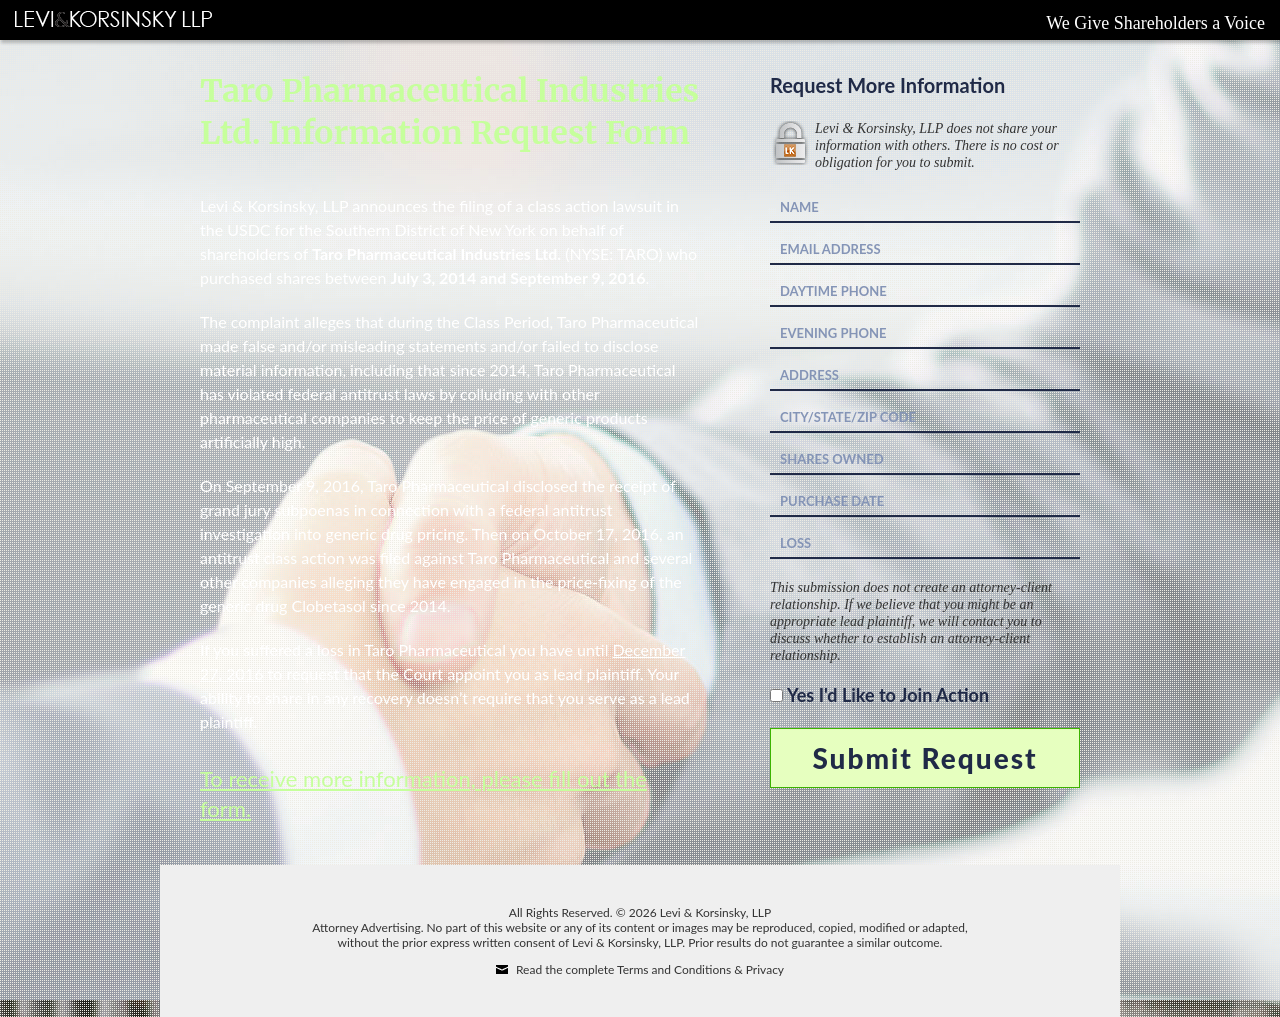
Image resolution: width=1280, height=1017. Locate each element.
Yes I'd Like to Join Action (888, 695)
